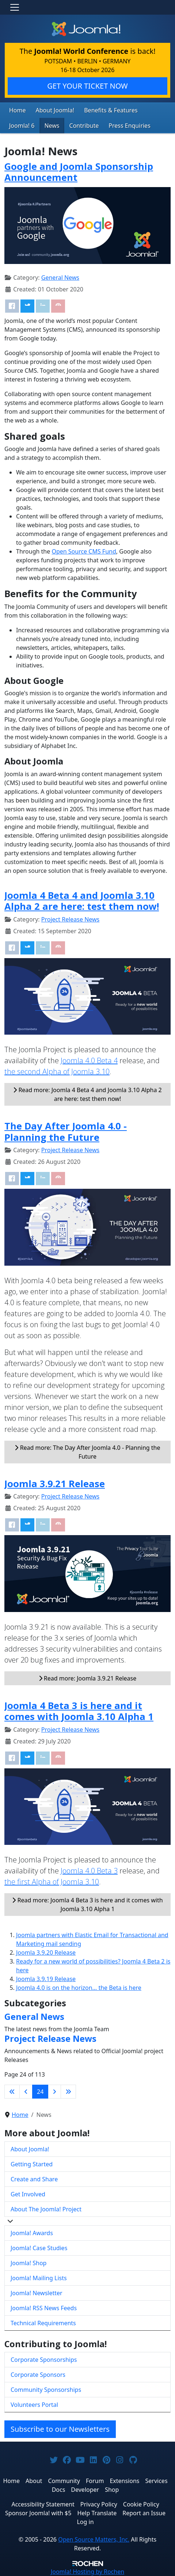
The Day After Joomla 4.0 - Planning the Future (65, 1131)
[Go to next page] (54, 2092)
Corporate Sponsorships (44, 2360)
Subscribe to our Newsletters (60, 2429)
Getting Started (32, 2164)
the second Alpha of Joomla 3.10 (57, 1071)
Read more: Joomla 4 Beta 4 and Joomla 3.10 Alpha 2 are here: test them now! (87, 1094)
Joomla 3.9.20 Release (46, 1952)
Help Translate (97, 2513)
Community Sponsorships (46, 2390)
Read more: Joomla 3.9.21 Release (88, 1678)
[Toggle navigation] (14, 7)
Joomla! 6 (21, 126)
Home (17, 110)
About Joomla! (55, 110)
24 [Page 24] (40, 2092)
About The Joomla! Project (46, 2209)
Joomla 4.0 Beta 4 (89, 1060)
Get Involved (28, 2194)
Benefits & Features (110, 110)
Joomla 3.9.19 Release (46, 1979)
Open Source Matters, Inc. (93, 2539)
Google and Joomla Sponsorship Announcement (78, 172)
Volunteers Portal (34, 2405)
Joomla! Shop (28, 2263)
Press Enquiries (130, 126)
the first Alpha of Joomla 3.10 (51, 1882)
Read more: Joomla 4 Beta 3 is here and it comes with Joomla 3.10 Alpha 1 (87, 1904)
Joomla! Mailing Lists (39, 2278)
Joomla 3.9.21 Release (54, 1483)
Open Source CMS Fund (84, 551)
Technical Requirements (43, 2323)
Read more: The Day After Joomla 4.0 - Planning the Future (87, 1452)
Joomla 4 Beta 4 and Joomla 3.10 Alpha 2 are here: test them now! (81, 901)
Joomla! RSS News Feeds (44, 2308)
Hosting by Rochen (87, 2572)
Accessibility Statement (42, 2504)
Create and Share (34, 2179)
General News (60, 277)
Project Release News (70, 919)
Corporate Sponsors (38, 2375)
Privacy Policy (98, 2504)
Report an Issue (144, 2513)
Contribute (84, 126)
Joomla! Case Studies (39, 2248)
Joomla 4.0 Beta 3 (89, 1871)
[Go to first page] (12, 2092)
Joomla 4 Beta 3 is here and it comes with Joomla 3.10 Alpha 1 (78, 1711)
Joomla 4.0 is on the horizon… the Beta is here (78, 1988)
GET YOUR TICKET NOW (87, 86)
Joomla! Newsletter (36, 2293)
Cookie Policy (141, 2504)
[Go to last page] (68, 2092)
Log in (85, 2522)
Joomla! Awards (32, 2233)
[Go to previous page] (26, 2092)
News (51, 126)
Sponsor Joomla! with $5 (38, 2513)
